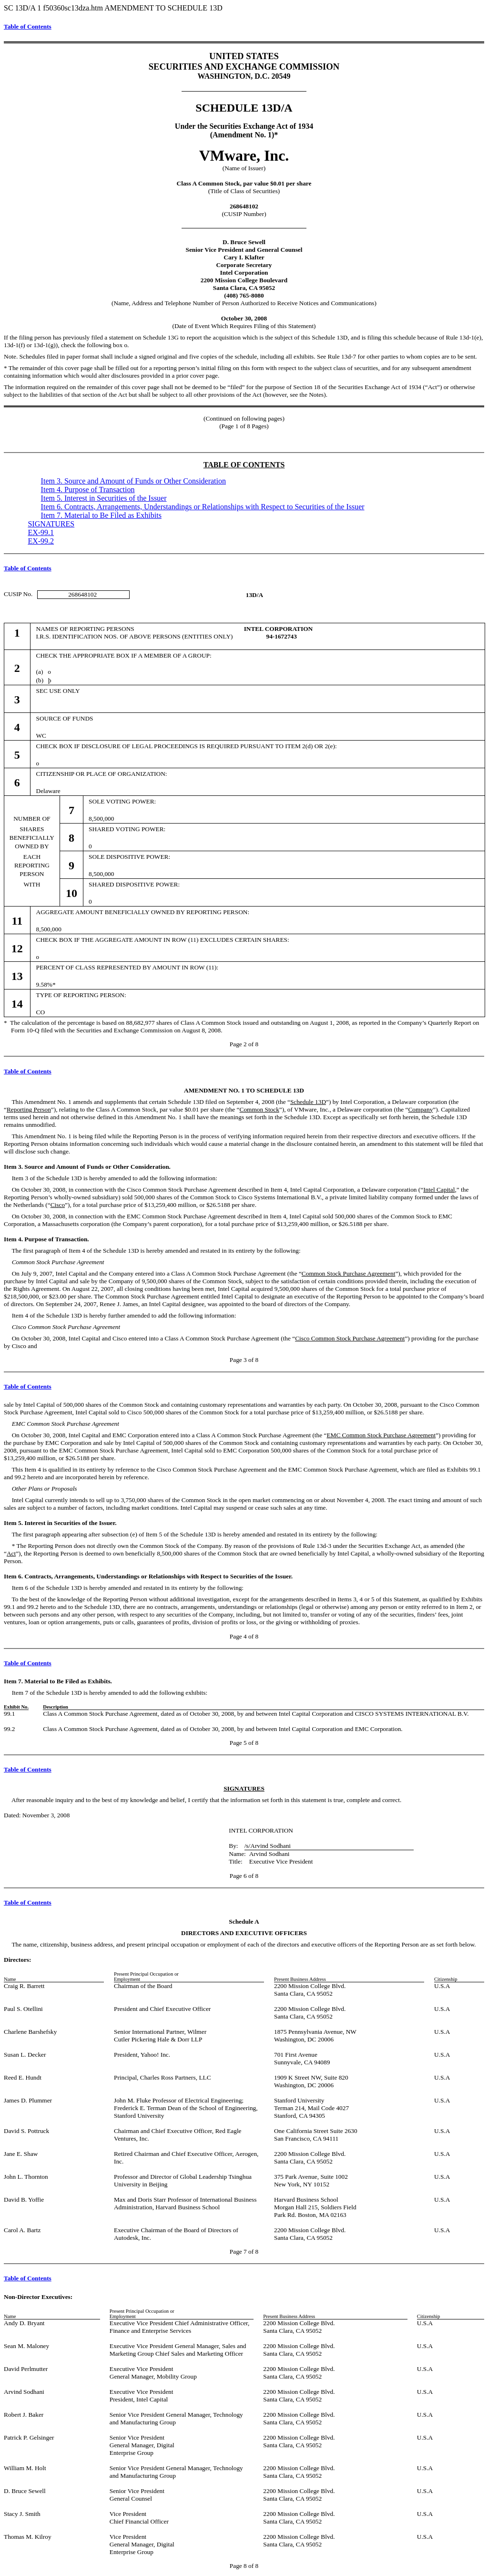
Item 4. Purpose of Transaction (88, 489)
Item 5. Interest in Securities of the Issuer (104, 498)
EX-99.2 (41, 541)
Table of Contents (27, 26)
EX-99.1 (41, 532)
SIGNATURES (51, 524)
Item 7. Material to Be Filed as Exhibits (101, 515)
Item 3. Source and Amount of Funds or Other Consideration (133, 481)
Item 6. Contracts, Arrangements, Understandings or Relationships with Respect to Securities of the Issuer (203, 507)
